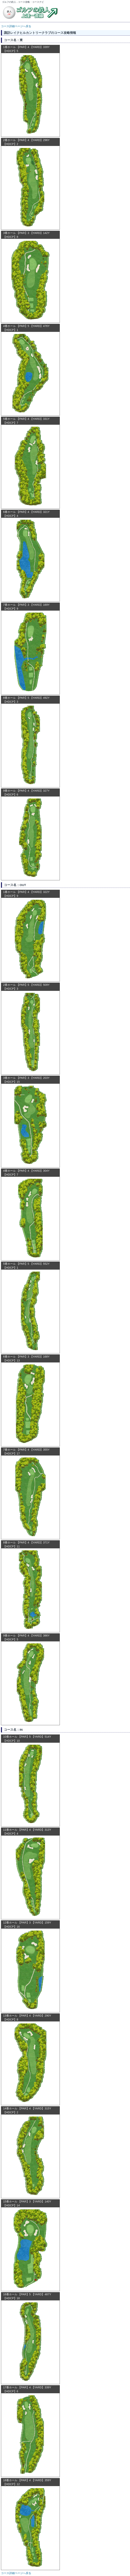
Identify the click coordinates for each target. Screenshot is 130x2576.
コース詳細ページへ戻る (16, 26)
